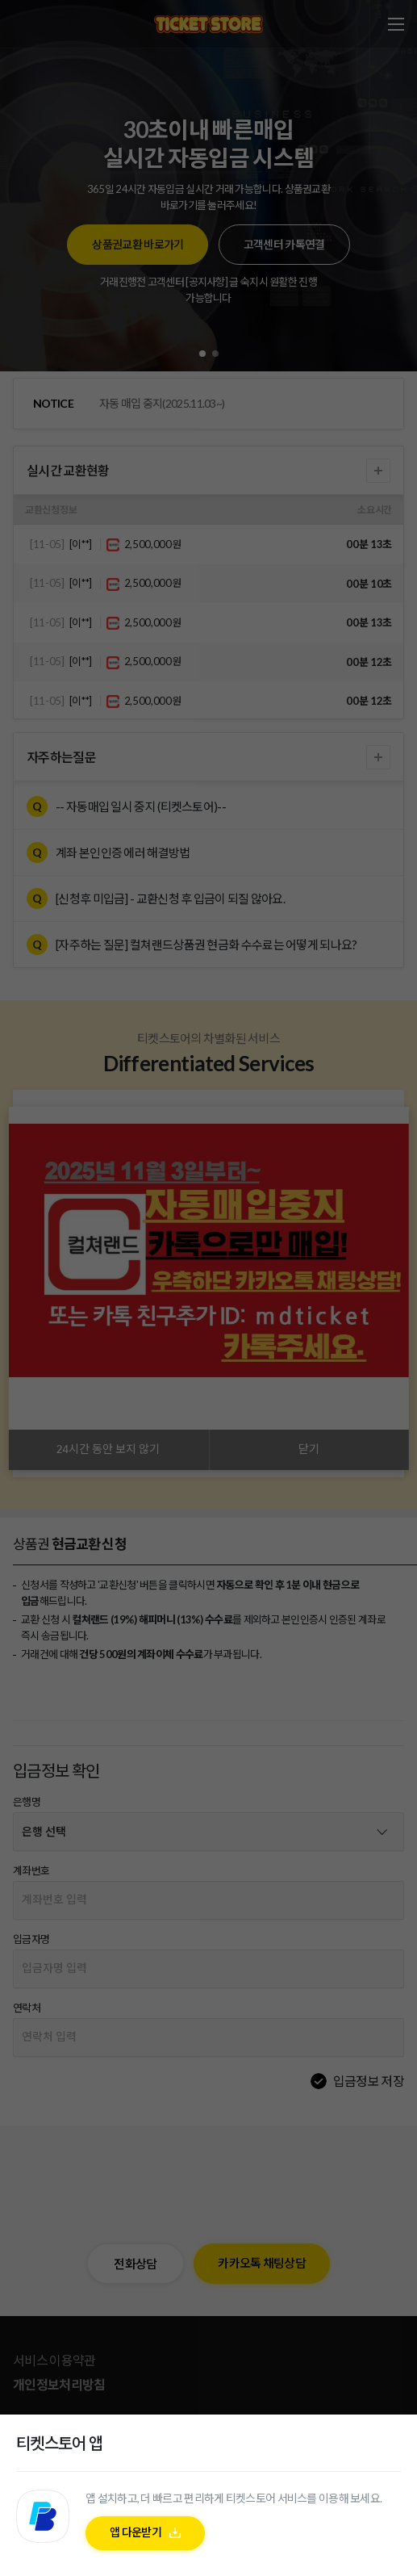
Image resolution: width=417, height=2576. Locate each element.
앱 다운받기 (135, 2536)
